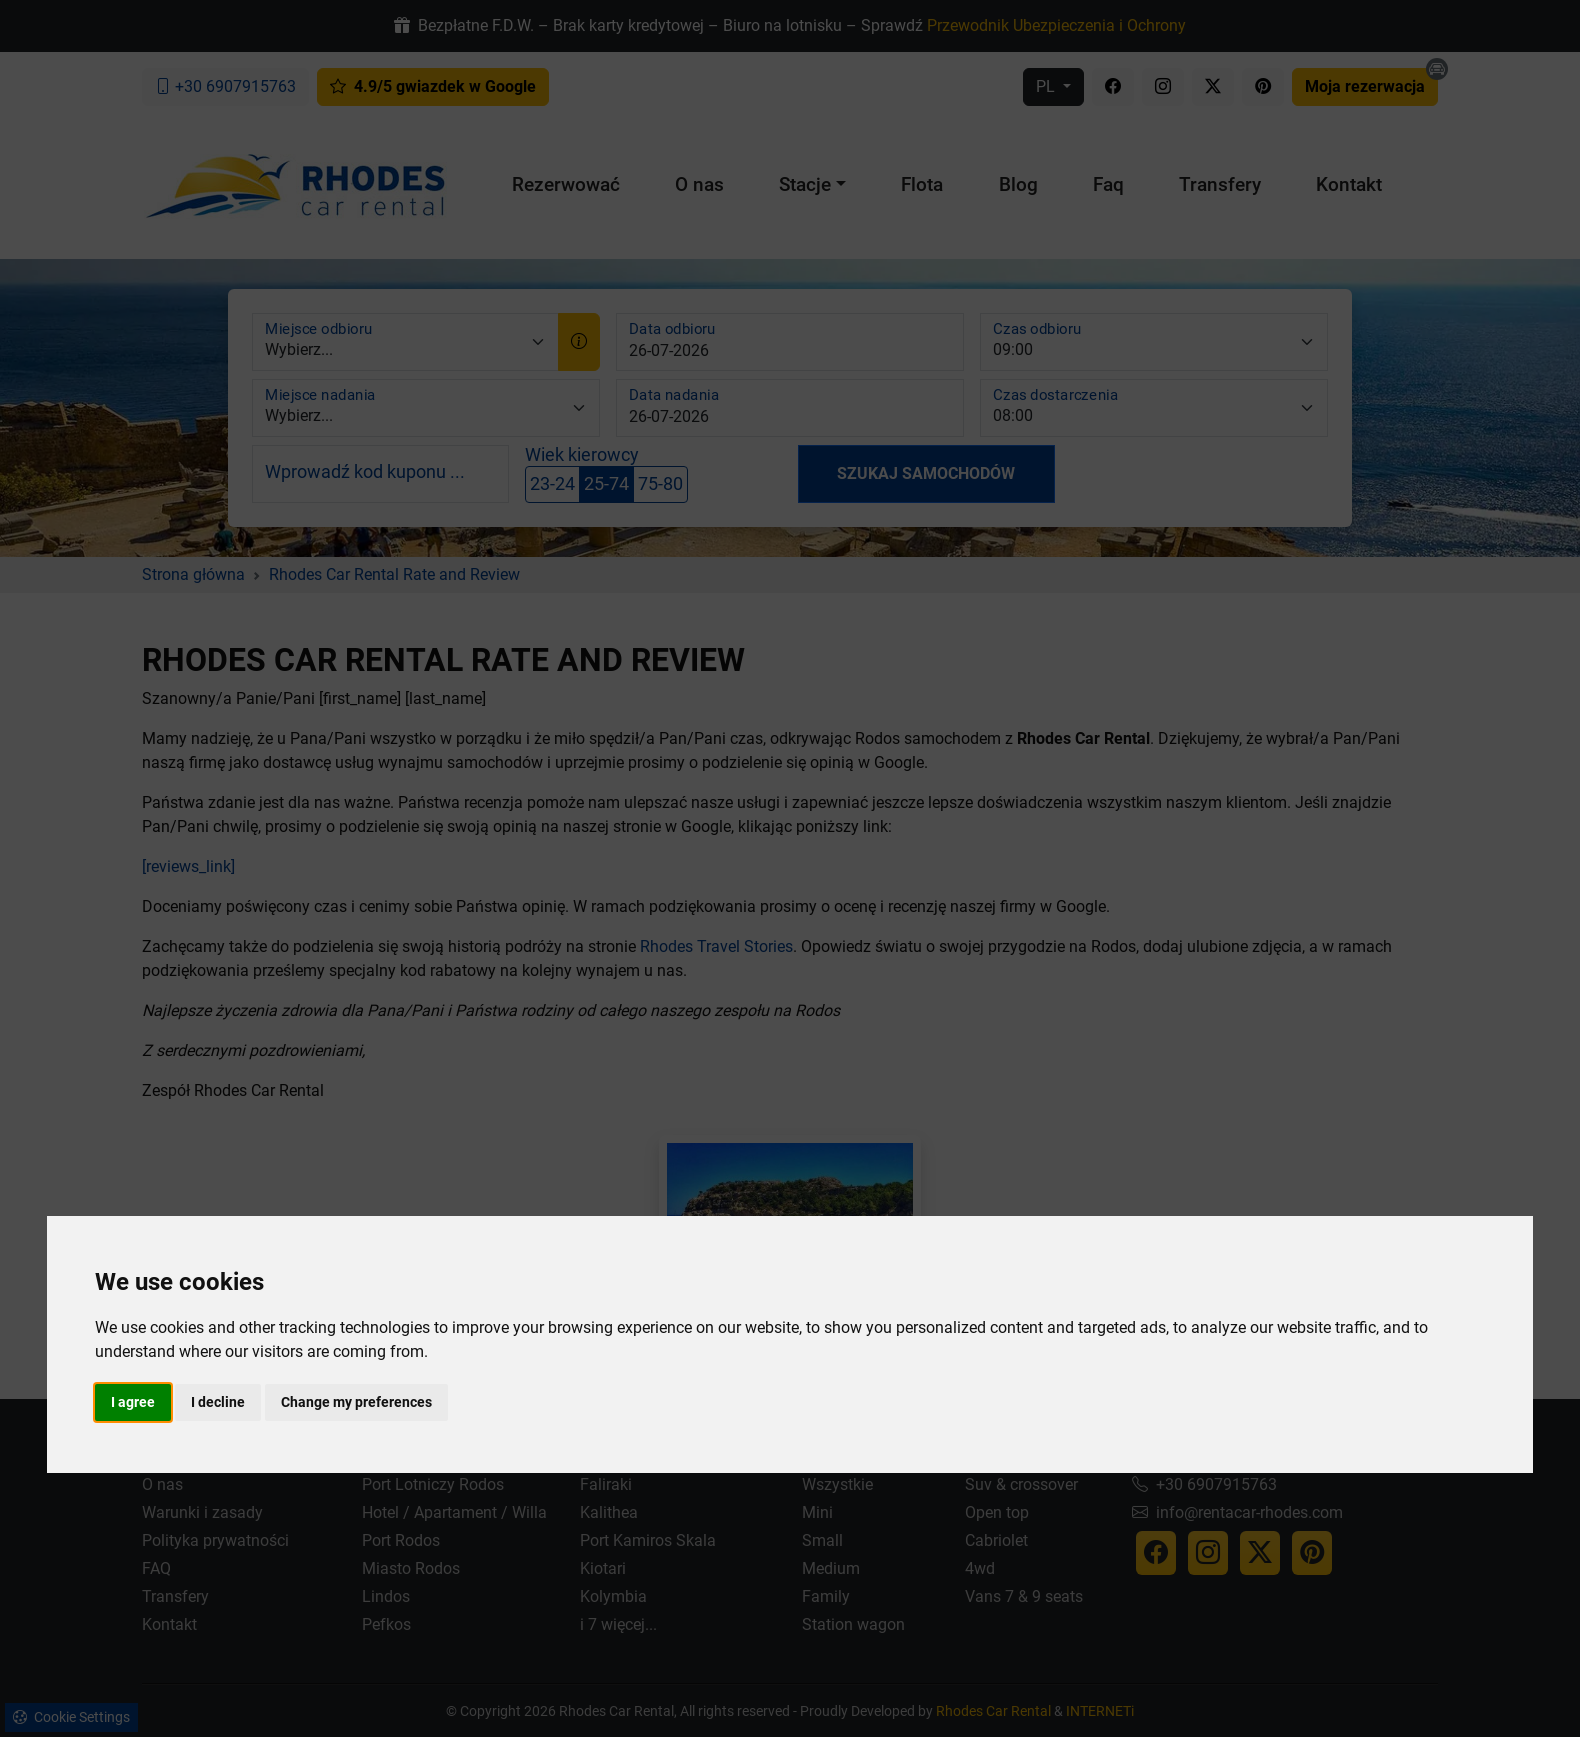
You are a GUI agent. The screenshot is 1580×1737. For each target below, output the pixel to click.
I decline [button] (218, 1402)
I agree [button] (133, 1402)
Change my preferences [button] (356, 1402)
